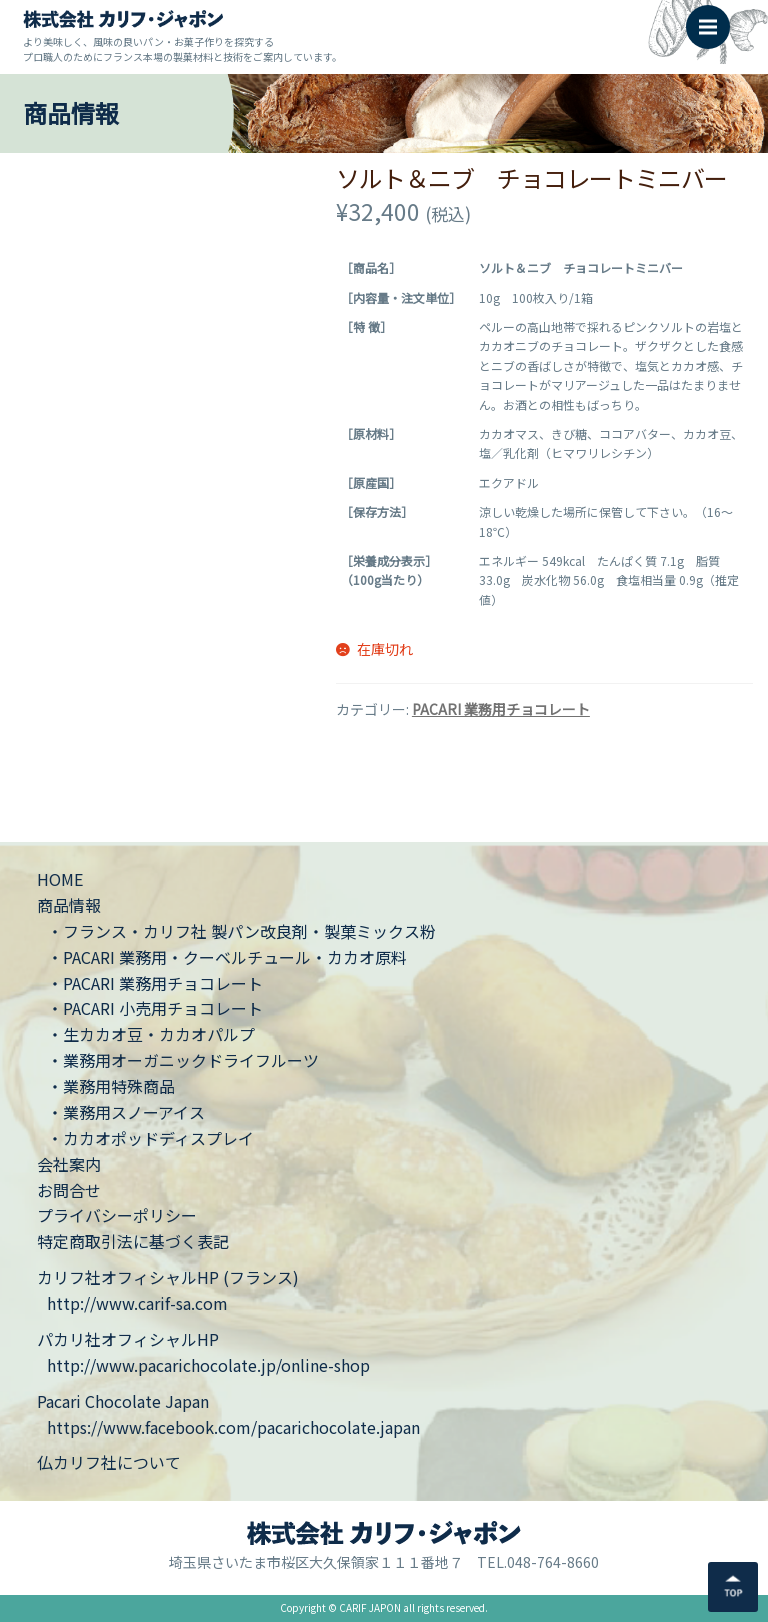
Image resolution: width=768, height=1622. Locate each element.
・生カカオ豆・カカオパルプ (151, 1034)
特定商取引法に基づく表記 (133, 1241)
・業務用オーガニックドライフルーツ (183, 1060)
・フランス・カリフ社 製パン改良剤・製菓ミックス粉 (241, 931)
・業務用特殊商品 (111, 1086)
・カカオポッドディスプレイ (150, 1138)
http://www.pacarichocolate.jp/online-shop (208, 1365)
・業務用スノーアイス (126, 1112)
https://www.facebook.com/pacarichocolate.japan (233, 1427)
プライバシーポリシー (117, 1215)
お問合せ (69, 1190)
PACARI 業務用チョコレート (501, 709)
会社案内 (69, 1164)
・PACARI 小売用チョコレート (155, 1008)
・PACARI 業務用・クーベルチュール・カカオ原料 (227, 957)
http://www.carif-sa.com (137, 1303)
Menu (714, 17)
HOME (60, 879)
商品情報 (69, 905)
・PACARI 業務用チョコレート (155, 983)
